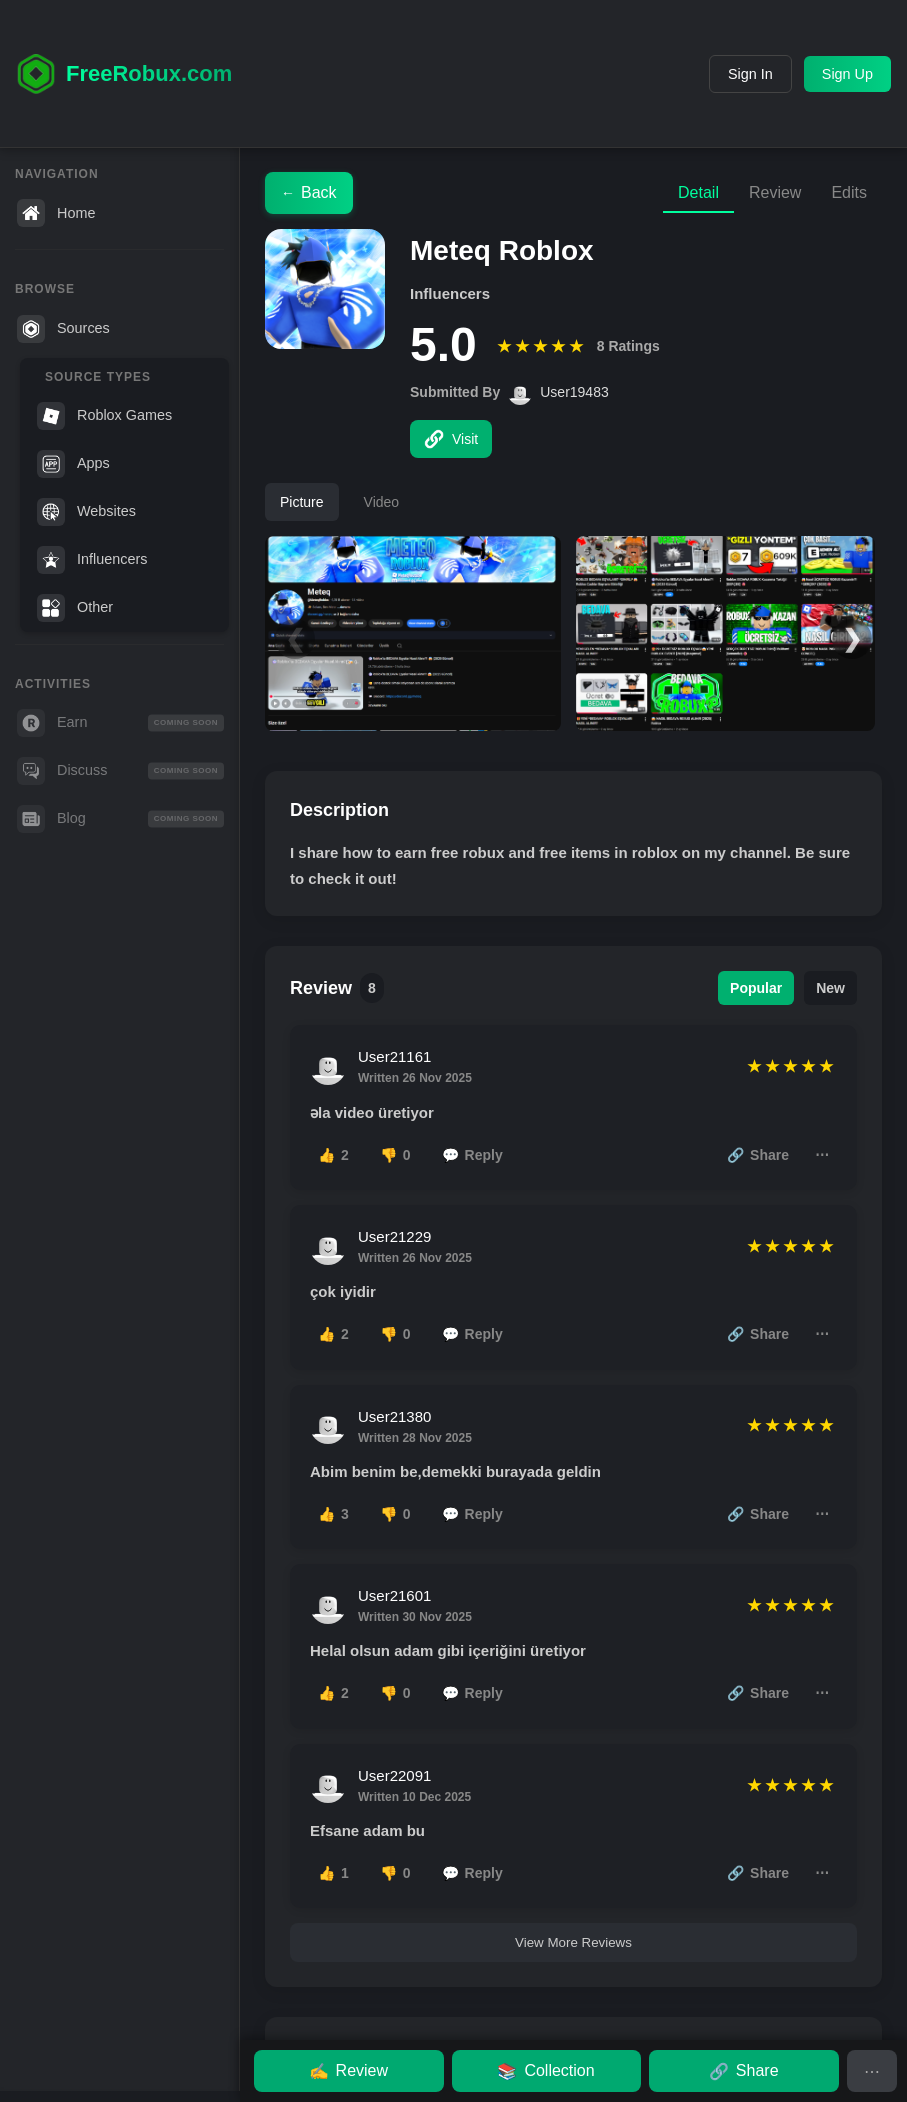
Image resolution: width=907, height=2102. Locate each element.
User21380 (394, 1416)
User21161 (394, 1056)
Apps (73, 464)
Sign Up (847, 74)
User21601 (394, 1595)
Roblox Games (104, 416)
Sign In (750, 74)
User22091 (394, 1775)
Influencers (92, 560)
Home (56, 213)
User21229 (394, 1236)
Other (75, 608)
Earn (120, 723)
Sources (63, 329)
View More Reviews (573, 1942)
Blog (120, 819)
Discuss (120, 771)
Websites (86, 512)
